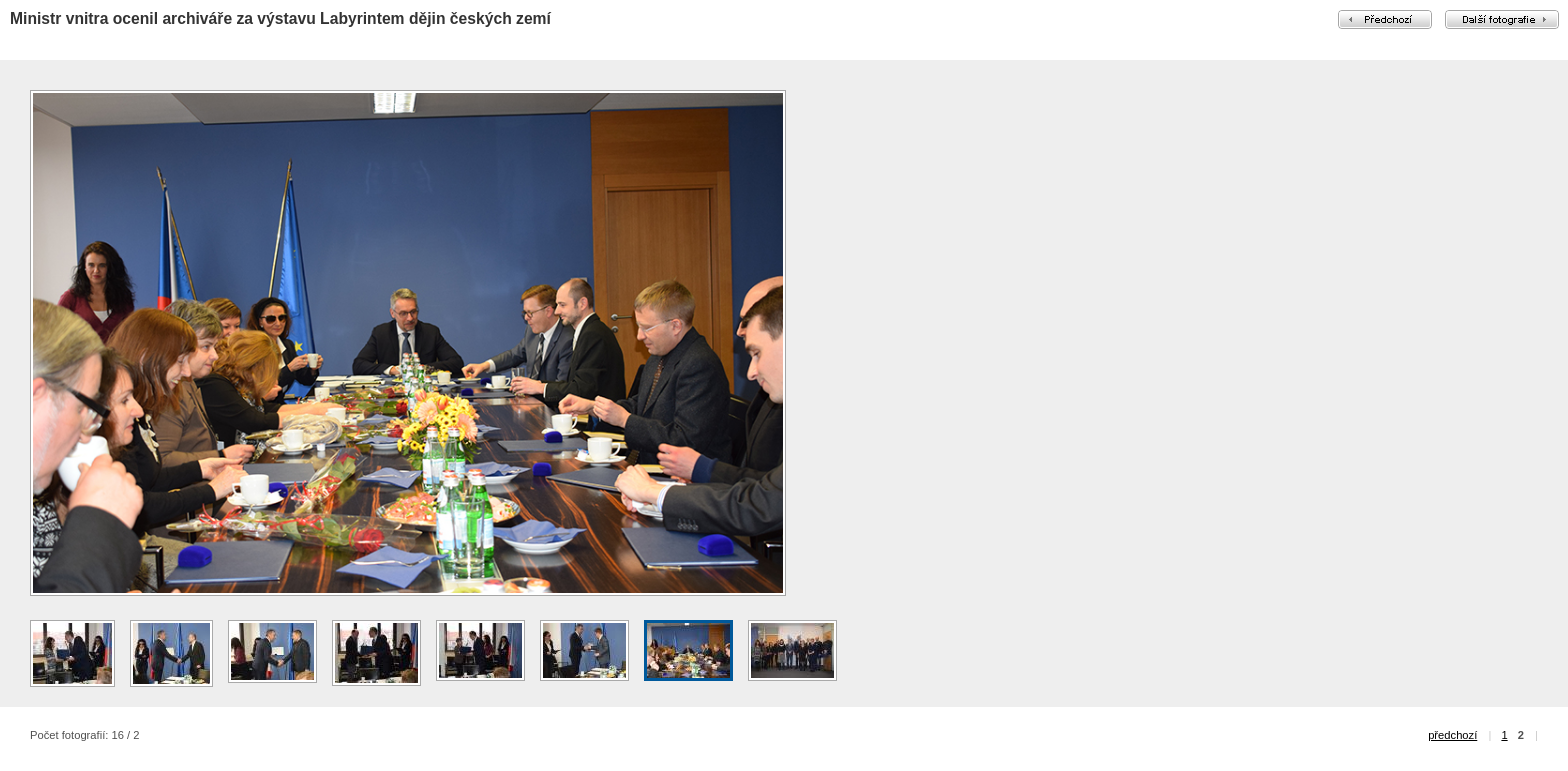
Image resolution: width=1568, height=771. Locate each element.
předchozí (1452, 735)
